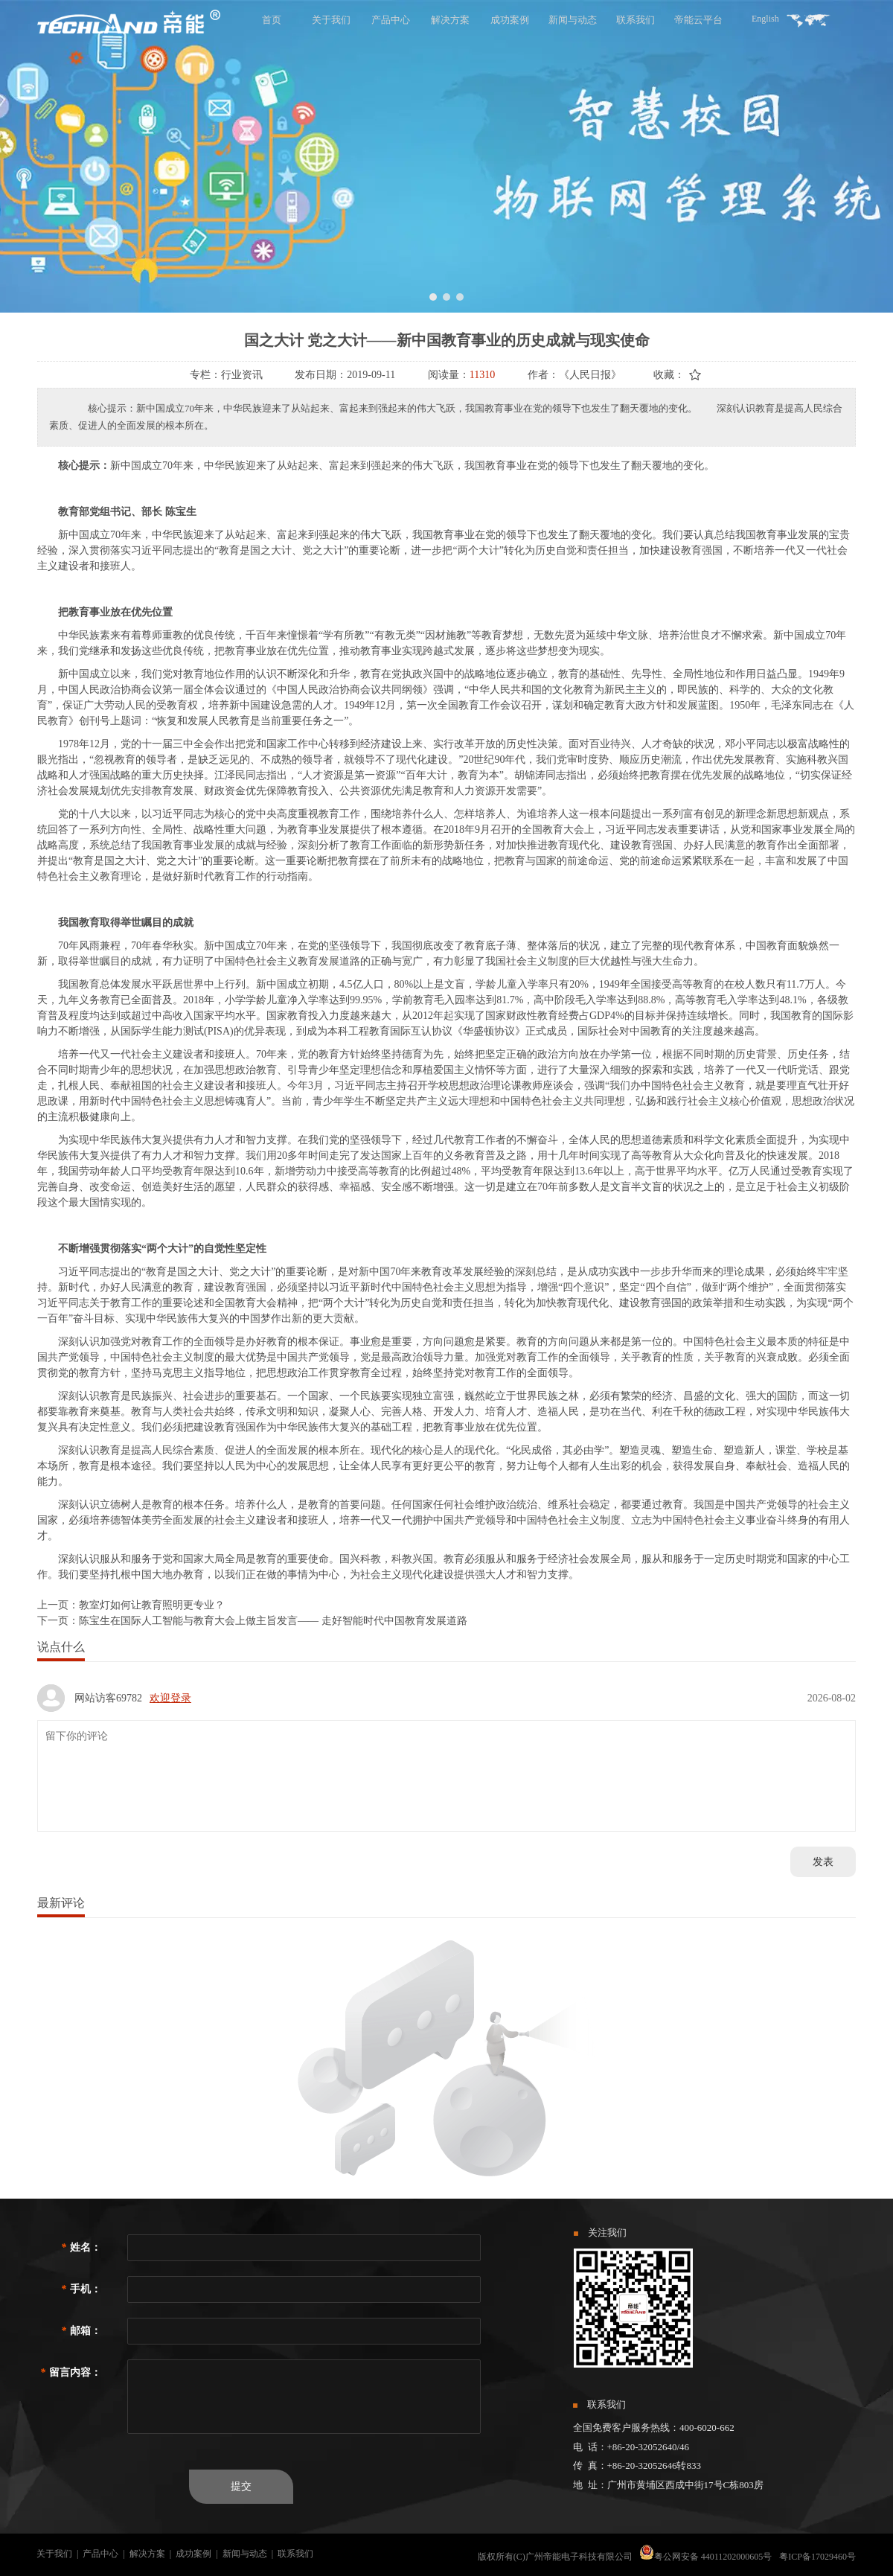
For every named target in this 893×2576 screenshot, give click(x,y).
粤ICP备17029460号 (817, 2556)
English (765, 18)
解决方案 (147, 2553)
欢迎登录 (170, 1698)
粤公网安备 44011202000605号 (713, 2556)
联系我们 (295, 2553)
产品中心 (100, 2553)
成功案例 (193, 2553)
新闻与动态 (245, 2553)
